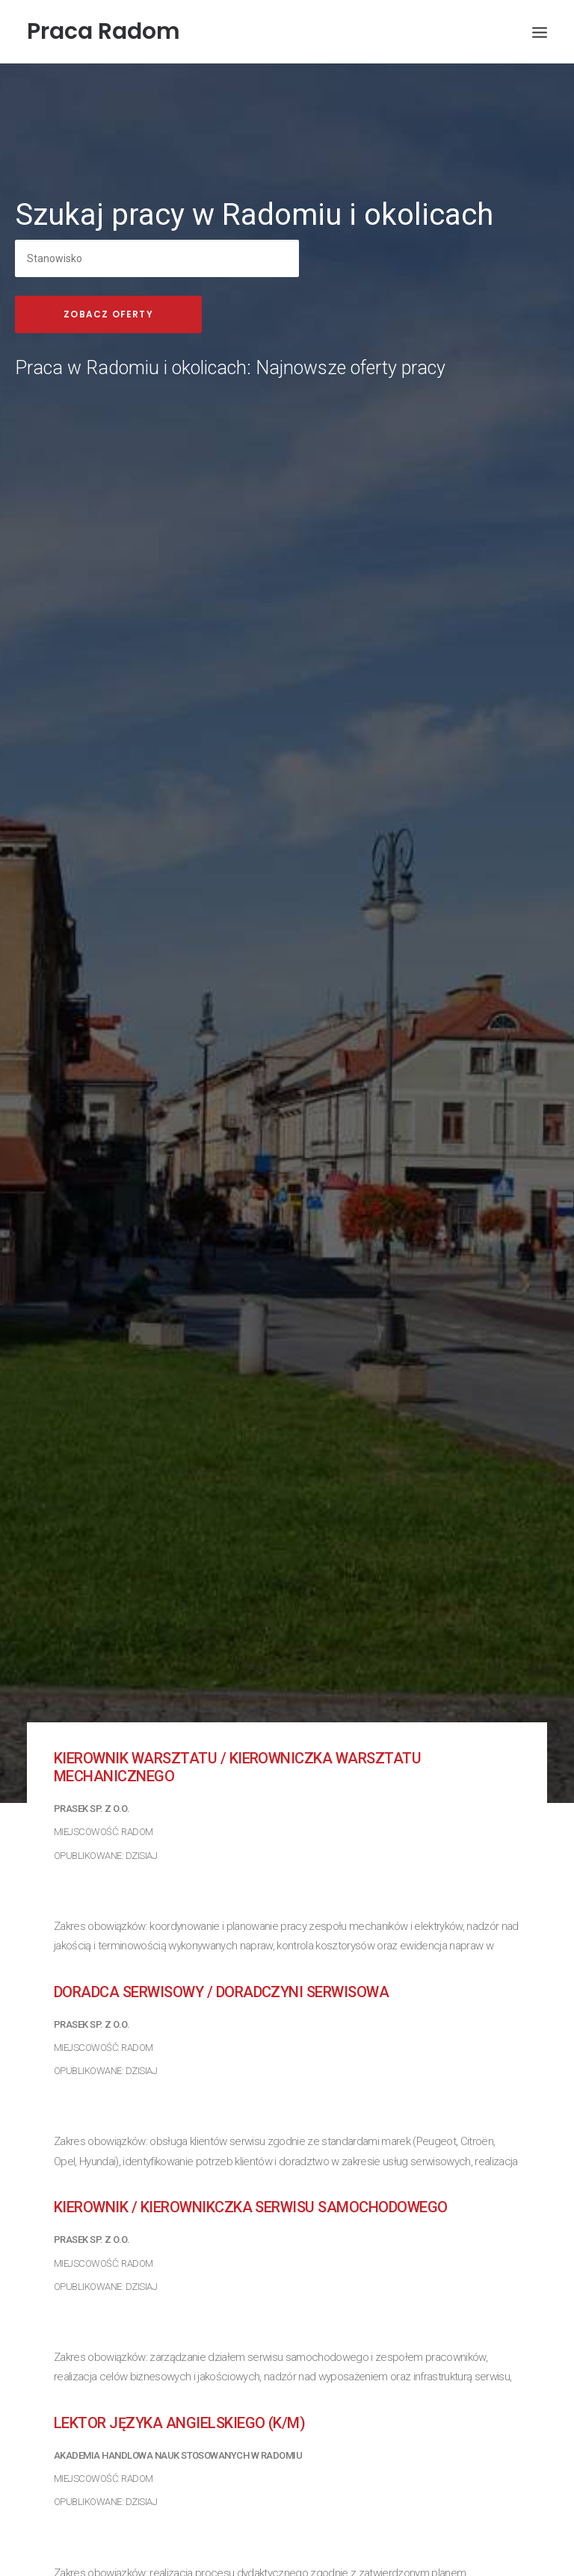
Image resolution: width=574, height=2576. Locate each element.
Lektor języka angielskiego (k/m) (179, 2365)
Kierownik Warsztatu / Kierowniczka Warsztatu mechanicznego (237, 1710)
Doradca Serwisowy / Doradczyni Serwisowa (221, 1934)
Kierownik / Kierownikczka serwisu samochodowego (251, 2149)
